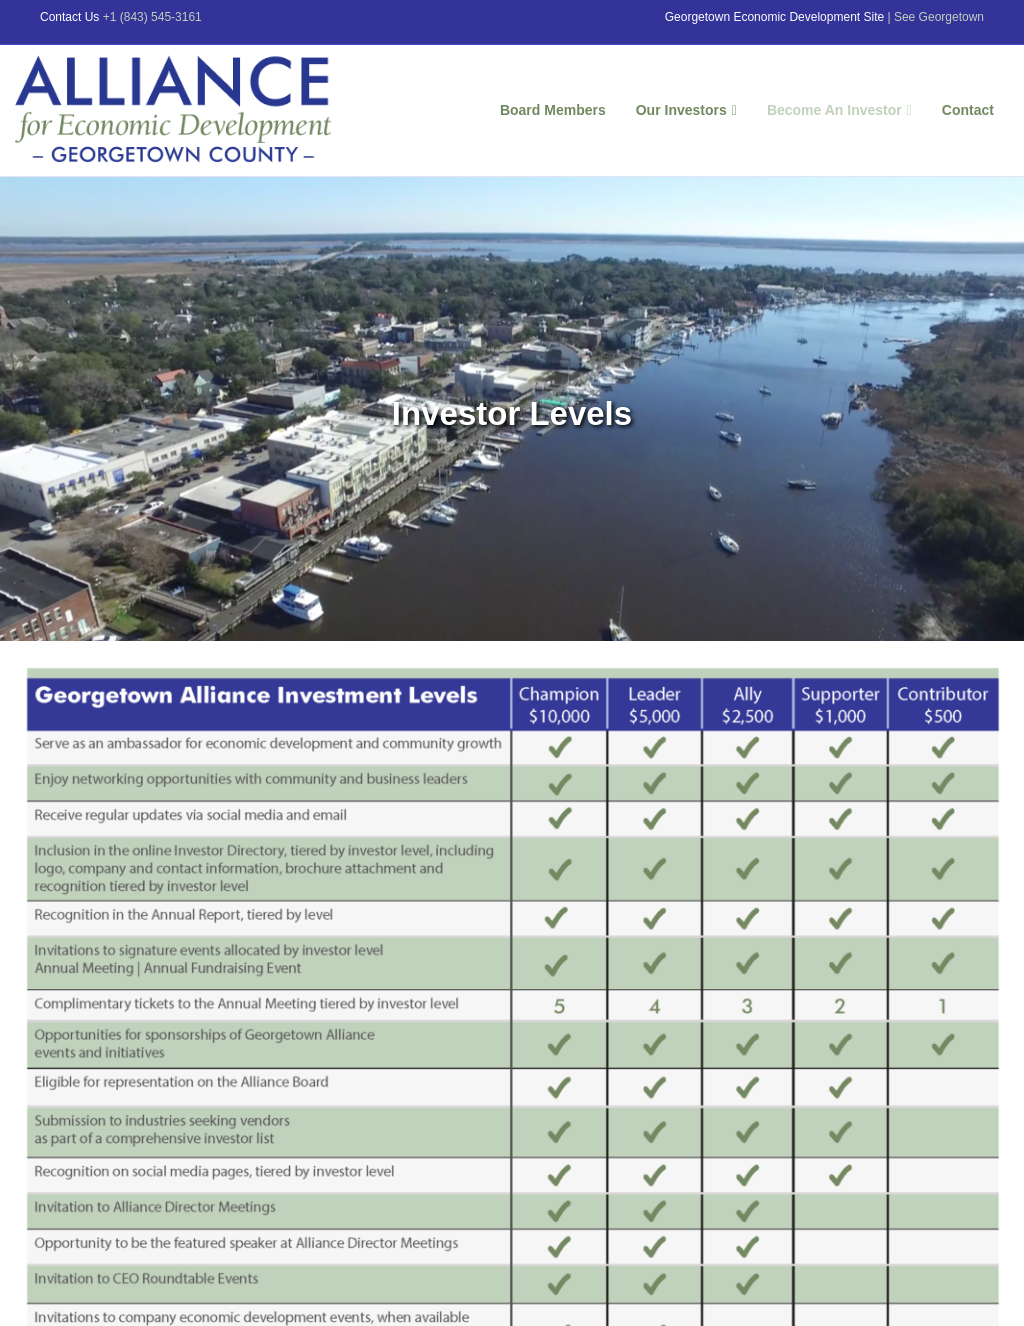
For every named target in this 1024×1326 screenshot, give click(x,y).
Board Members (553, 110)
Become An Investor (834, 110)
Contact (968, 110)
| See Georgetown (935, 17)
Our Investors (681, 110)
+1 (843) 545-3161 (152, 17)
